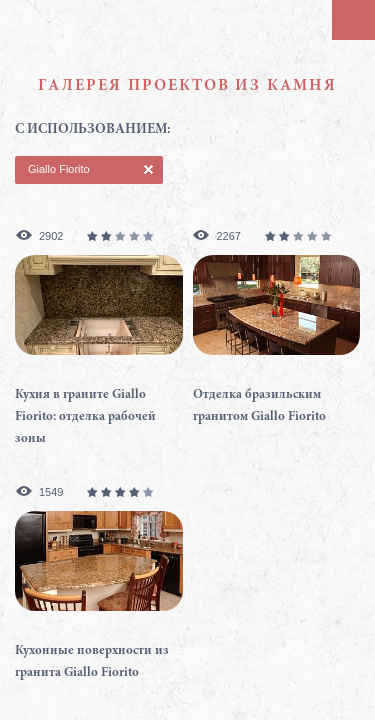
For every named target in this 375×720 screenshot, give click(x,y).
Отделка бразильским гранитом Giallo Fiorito (259, 406)
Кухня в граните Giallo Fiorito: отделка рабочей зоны (85, 417)
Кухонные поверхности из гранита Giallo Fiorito (92, 662)
